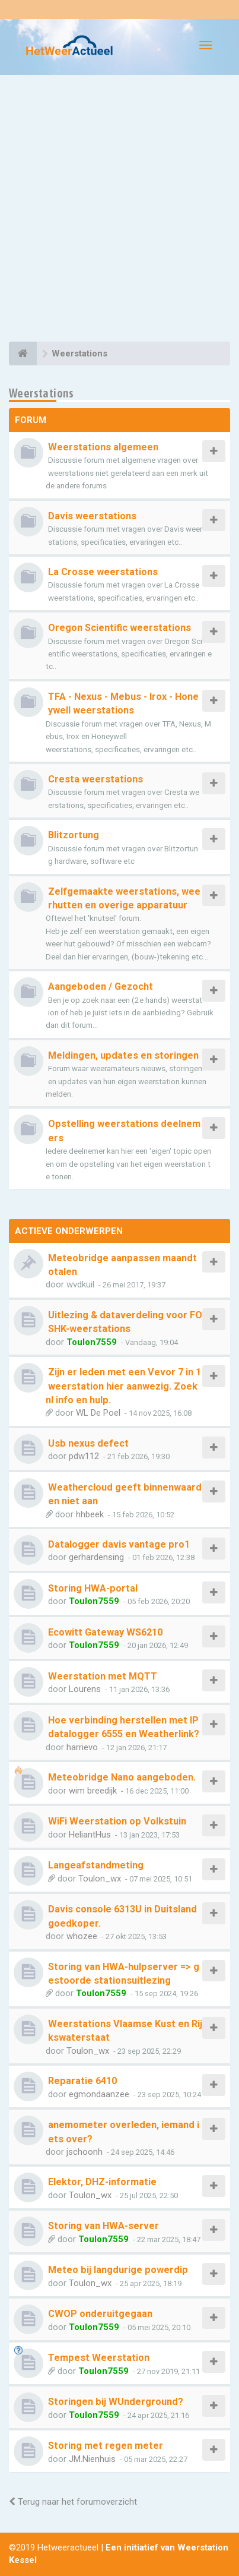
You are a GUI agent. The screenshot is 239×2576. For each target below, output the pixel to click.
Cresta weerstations (95, 779)
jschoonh (84, 2151)
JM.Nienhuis (92, 2459)
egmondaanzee (99, 2094)
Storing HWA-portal (93, 1588)
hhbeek (90, 1514)
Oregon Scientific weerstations (119, 627)
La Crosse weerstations (103, 571)
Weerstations (41, 393)
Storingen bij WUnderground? (115, 2401)
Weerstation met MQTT (102, 1676)
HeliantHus (90, 1834)
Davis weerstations (92, 516)
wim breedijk (93, 1790)
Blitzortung (73, 835)
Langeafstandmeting (96, 1865)
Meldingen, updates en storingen (123, 1055)
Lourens (85, 1689)
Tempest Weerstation (98, 2357)
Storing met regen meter (105, 2445)
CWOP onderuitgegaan (100, 2313)
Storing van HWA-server (103, 2225)
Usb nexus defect (88, 1443)
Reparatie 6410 (82, 2080)
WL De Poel (98, 1412)
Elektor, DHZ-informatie (102, 2181)
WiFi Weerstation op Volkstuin (117, 1821)
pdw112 (84, 1456)
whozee (81, 1936)
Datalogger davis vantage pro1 (119, 1544)
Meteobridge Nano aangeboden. (122, 1777)
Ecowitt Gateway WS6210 (105, 1632)
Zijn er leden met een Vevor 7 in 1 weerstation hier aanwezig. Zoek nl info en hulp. (123, 1386)
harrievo (82, 1747)
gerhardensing (96, 1557)
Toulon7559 (91, 1342)
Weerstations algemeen (103, 447)
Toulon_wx (99, 1878)
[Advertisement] (119, 210)
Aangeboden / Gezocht (100, 986)
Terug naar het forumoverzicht (73, 2501)
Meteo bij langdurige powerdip (118, 2269)
